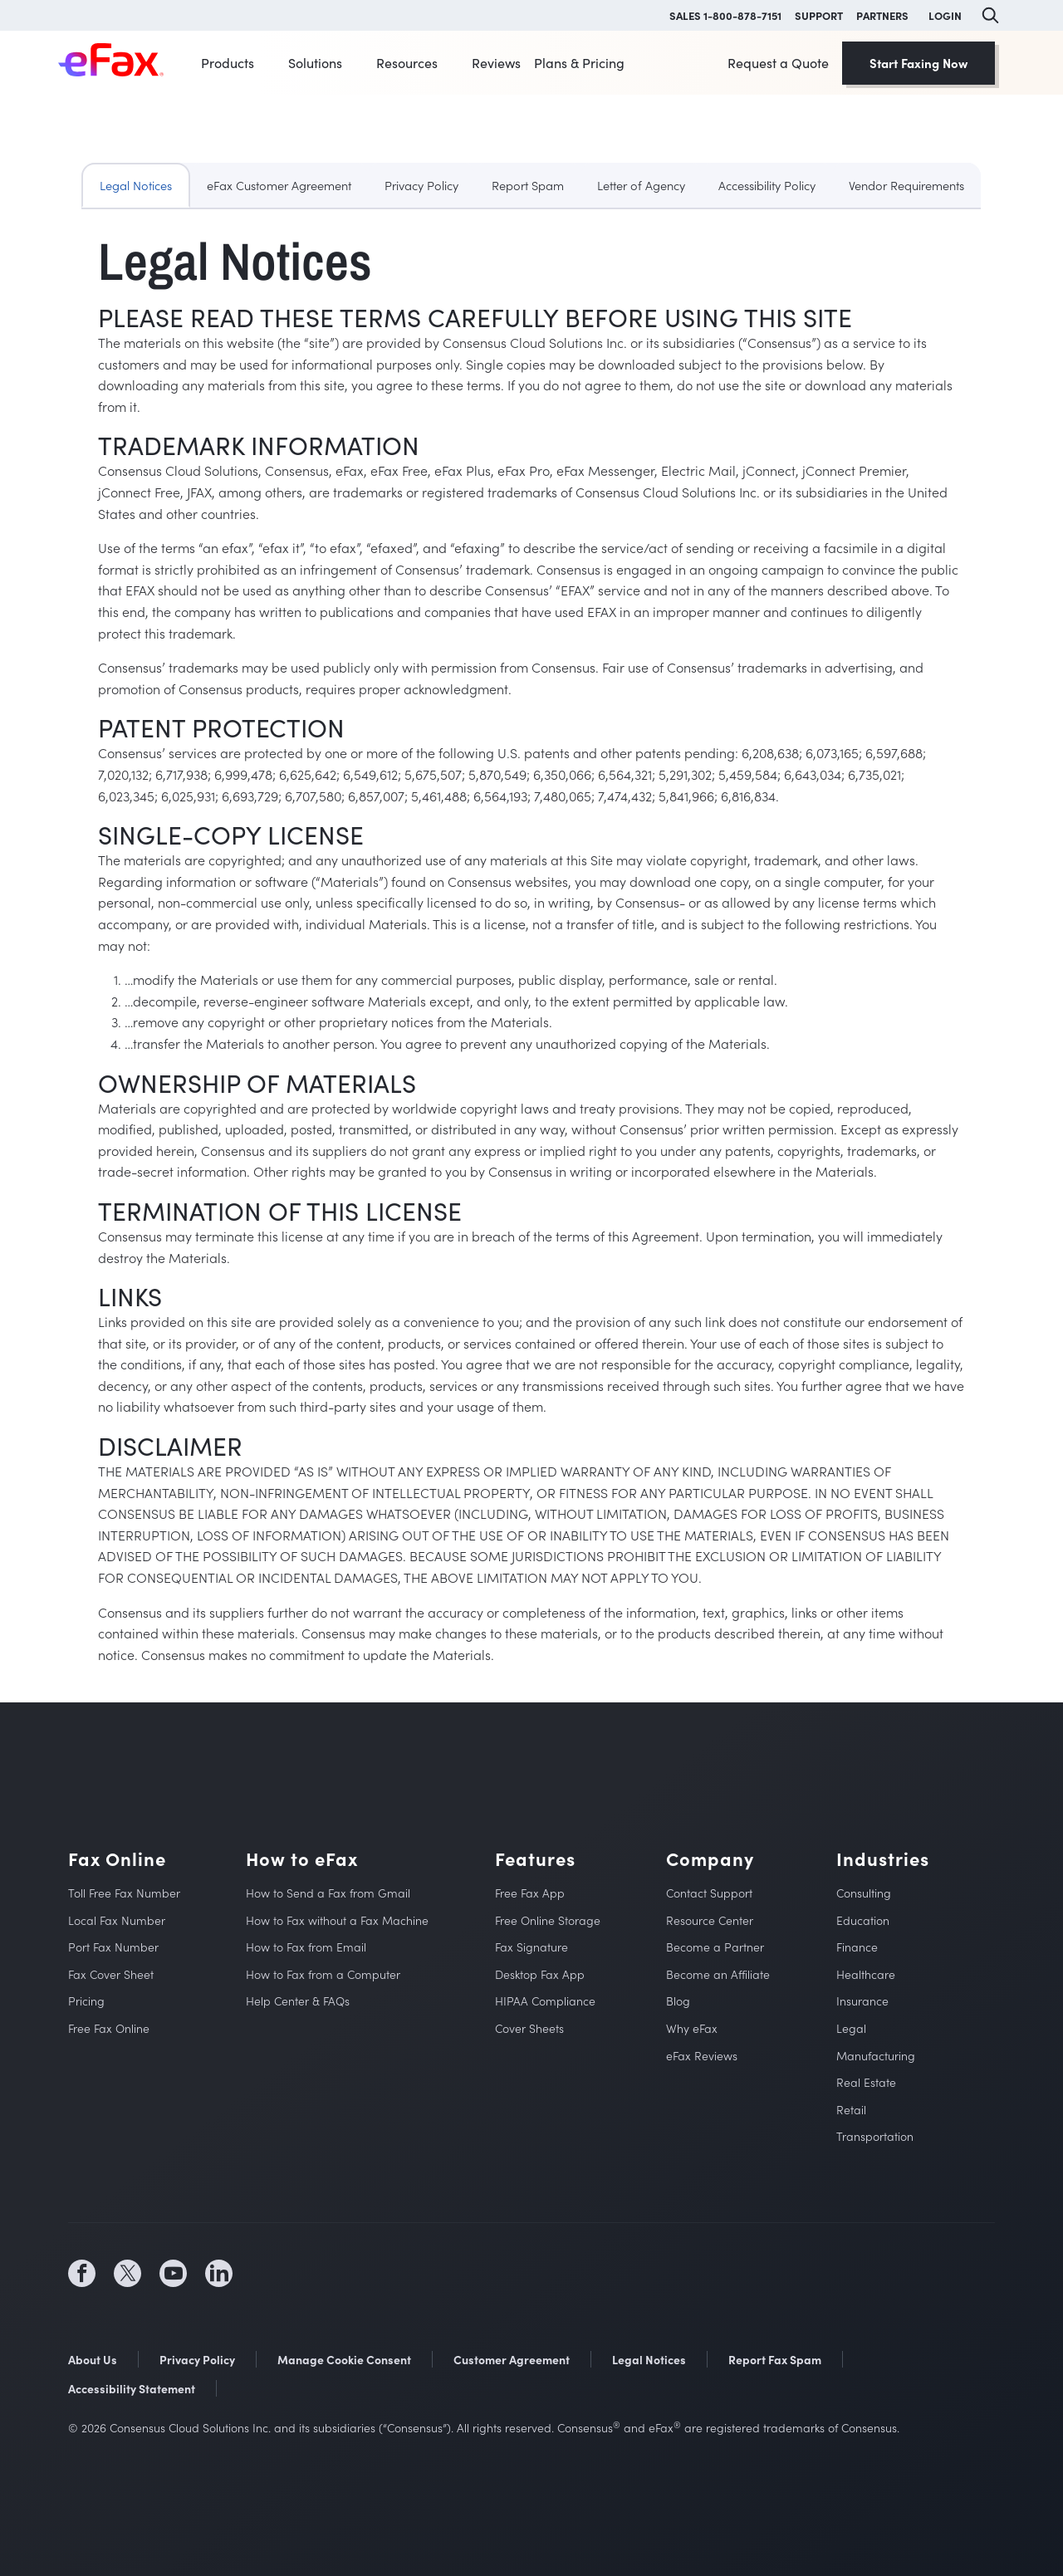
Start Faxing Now (918, 62)
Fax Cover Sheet (111, 1974)
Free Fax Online (108, 2028)
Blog (678, 2001)
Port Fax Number (113, 1947)
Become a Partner (715, 1947)
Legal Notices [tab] (136, 185)
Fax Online (117, 1859)
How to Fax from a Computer (323, 1974)
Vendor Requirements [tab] (906, 185)
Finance (857, 1947)
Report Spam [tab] (528, 185)
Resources (407, 62)
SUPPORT (819, 14)
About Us (92, 2359)
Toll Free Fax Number (124, 1893)
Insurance (862, 2001)
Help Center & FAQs (298, 2001)
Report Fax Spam (774, 2359)
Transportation (875, 2136)
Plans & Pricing (579, 62)
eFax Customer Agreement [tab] (279, 185)
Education (862, 1920)
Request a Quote (778, 62)
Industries (882, 1859)
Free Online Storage (547, 1920)
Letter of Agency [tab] (641, 185)
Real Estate (866, 2082)
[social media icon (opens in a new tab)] (82, 2273)
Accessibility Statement (131, 2388)
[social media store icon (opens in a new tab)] (350, 2274)
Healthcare (865, 1974)
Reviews (496, 62)
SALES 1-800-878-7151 (725, 14)
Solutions (315, 62)
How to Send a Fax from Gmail (328, 1893)
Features (535, 1859)
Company (710, 1859)
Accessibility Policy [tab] (767, 185)
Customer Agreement (511, 2359)
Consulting (863, 1893)
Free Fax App (530, 1893)
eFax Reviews (701, 2056)
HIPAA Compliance (545, 2001)
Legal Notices (649, 2359)
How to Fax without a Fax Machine (337, 1920)
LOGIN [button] (945, 14)
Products (227, 62)
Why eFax (692, 2028)
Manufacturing (875, 2056)
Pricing (86, 2001)
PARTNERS (882, 14)
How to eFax (302, 1859)
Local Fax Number (116, 1920)
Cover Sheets (529, 2028)
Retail (851, 2110)
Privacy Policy (197, 2359)
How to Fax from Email (306, 1947)
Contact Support (709, 1893)
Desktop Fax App (540, 1974)
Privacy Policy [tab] (421, 185)
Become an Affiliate (718, 1974)
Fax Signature (531, 1947)
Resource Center (709, 1920)
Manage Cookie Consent (344, 2359)
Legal (851, 2028)
